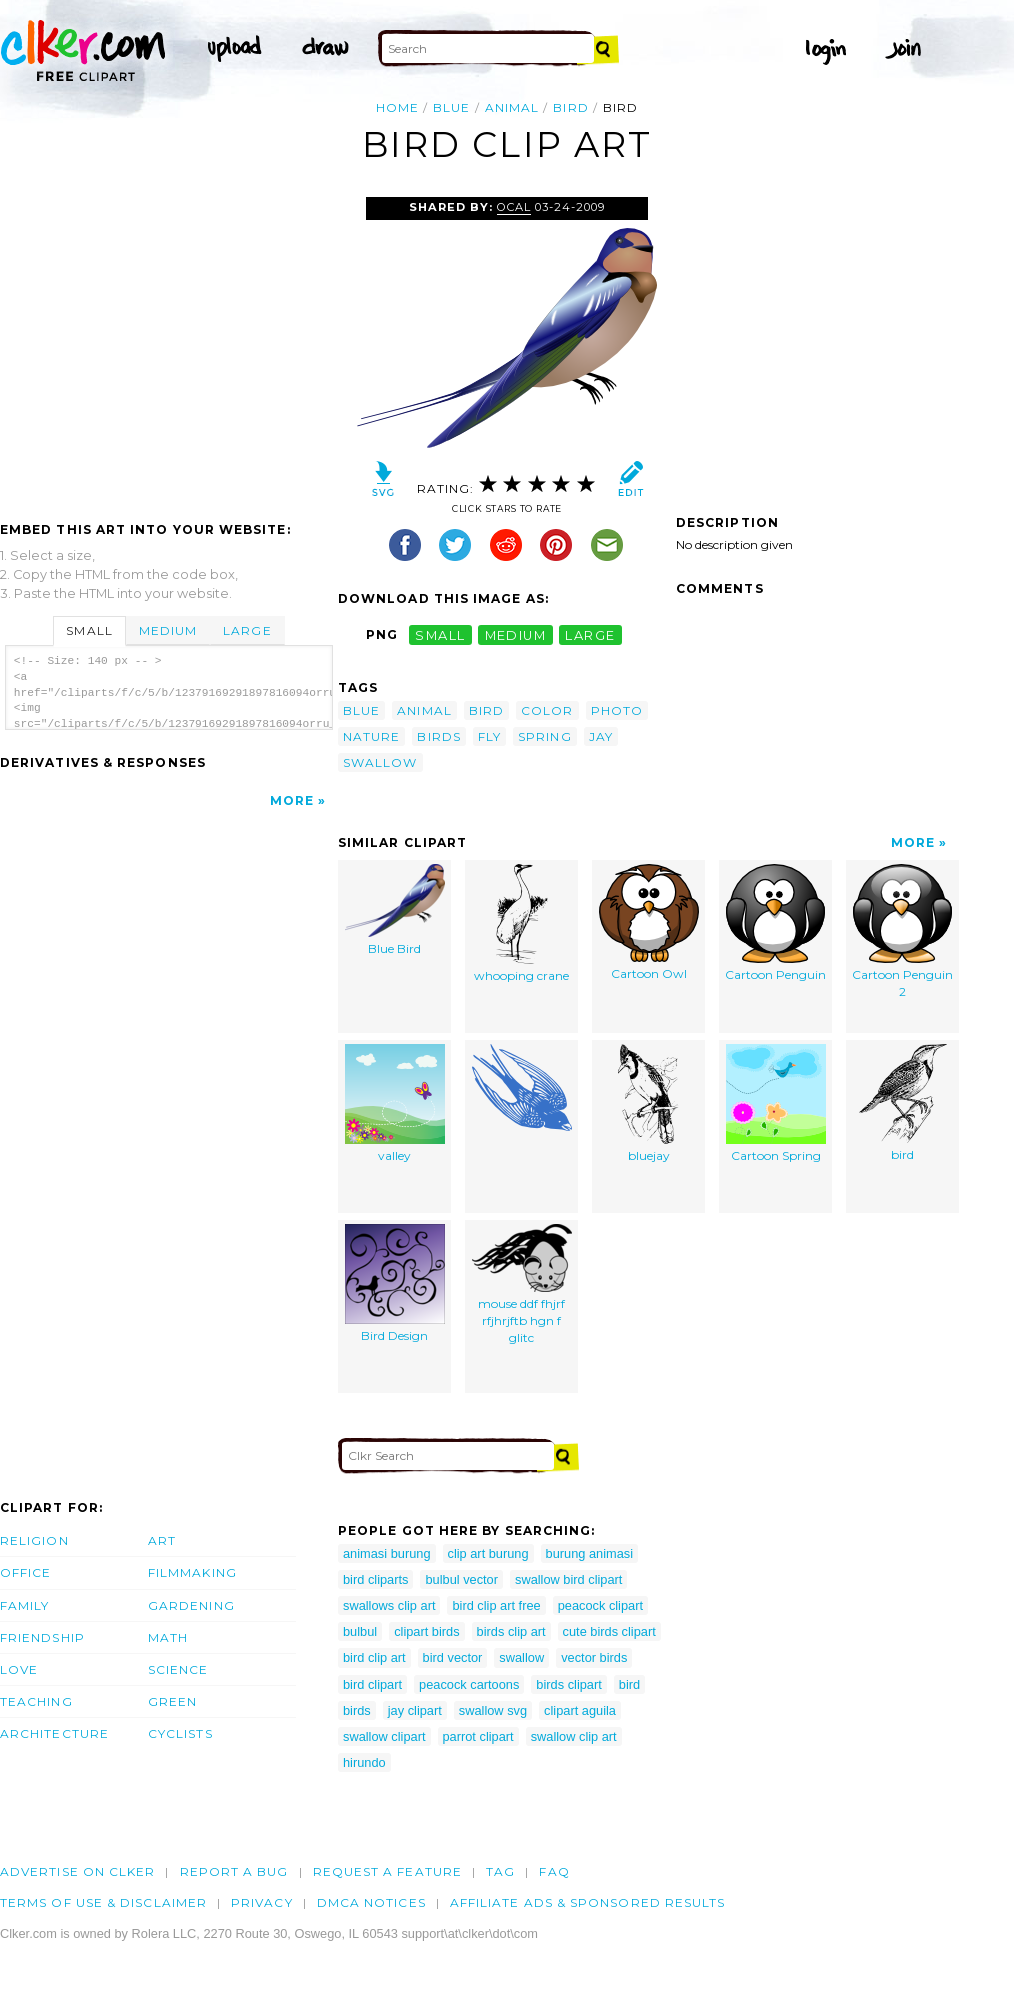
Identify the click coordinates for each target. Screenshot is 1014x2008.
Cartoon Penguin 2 (902, 932)
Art (162, 1540)
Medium (168, 630)
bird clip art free (496, 1605)
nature (371, 736)
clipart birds (426, 1631)
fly (489, 736)
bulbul (360, 1631)
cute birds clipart (609, 1631)
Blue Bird (395, 910)
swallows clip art (389, 1605)
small (440, 634)
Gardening (191, 1605)
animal (512, 107)
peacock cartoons (469, 1684)
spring (544, 736)
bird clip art (374, 1657)
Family (24, 1605)
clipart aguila (580, 1710)
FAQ (554, 1871)
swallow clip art (574, 1736)
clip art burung (488, 1553)
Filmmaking (192, 1572)
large (590, 634)
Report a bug (234, 1871)
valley (395, 1104)
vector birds (594, 1657)
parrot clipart (478, 1736)
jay (601, 736)
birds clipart (568, 1684)
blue (451, 107)
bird (570, 107)
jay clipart (415, 1710)
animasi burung (387, 1553)
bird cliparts (375, 1579)
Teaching (36, 1701)
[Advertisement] (168, 347)
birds (438, 736)
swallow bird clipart (568, 1579)
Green (172, 1701)
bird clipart (372, 1684)
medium (516, 634)
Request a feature (387, 1871)
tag (500, 1871)
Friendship (42, 1637)
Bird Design (395, 1284)
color (547, 710)
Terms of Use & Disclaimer (103, 1902)
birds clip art (511, 1631)
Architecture (54, 1733)
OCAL (514, 207)
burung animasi (590, 1553)
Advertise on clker (77, 1871)
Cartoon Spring (776, 1104)
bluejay (648, 1104)
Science (178, 1669)
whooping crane (521, 924)
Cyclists (180, 1733)
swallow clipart (384, 1736)
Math (168, 1637)
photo (617, 710)
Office (25, 1572)
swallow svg (493, 1710)
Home (397, 107)
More (292, 800)
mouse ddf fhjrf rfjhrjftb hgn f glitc (522, 1284)
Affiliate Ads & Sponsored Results (588, 1902)
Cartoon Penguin (775, 923)
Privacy (262, 1902)
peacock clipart (600, 1605)
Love (19, 1669)
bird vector (453, 1657)
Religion (34, 1540)
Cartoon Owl (649, 923)
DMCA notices (371, 1902)
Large (247, 630)
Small (89, 630)
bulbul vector (461, 1579)
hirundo (364, 1762)
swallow (380, 762)
